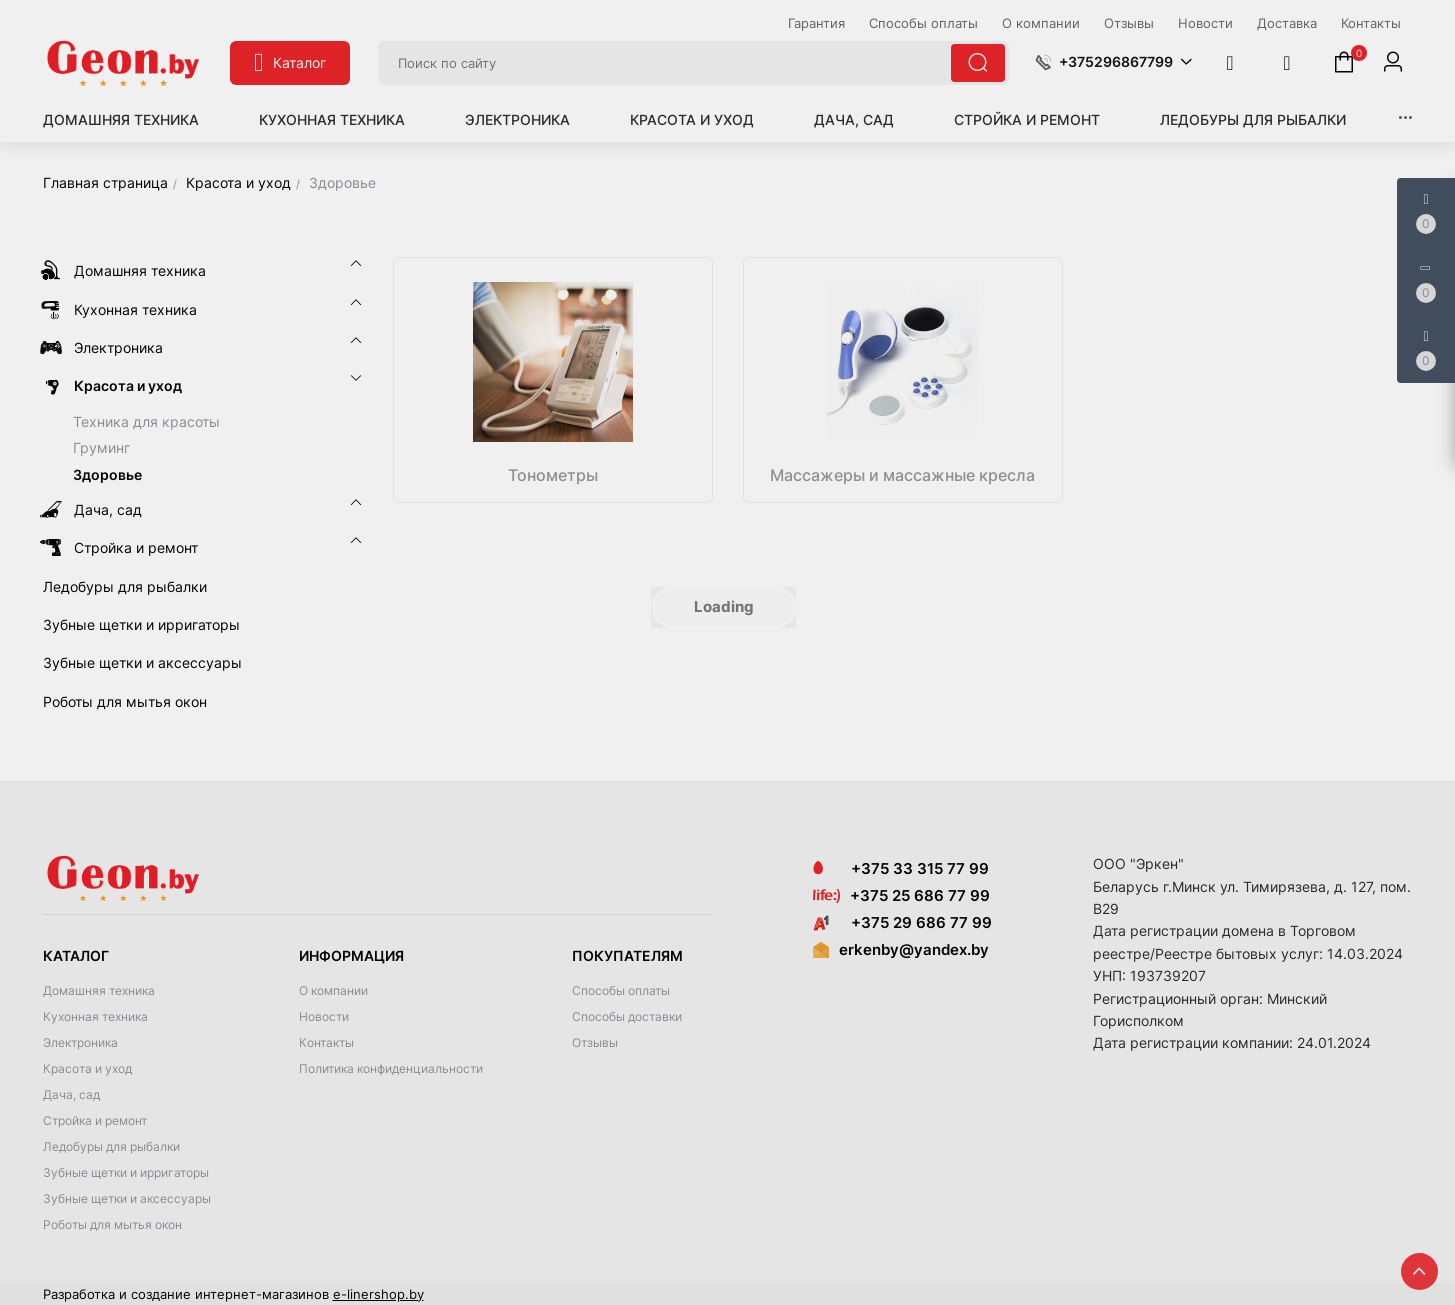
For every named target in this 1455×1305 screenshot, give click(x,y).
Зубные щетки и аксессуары (127, 1198)
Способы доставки (627, 1016)
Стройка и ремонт (1027, 119)
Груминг (101, 447)
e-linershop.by (378, 1294)
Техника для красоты (146, 421)
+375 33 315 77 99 (901, 868)
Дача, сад (854, 119)
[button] (1113, 62)
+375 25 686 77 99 (920, 895)
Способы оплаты (621, 990)
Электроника (517, 119)
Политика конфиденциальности (391, 1068)
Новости (324, 1016)
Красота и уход (692, 119)
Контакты (326, 1042)
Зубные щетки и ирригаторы (126, 1172)
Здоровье (107, 474)
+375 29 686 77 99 (902, 922)
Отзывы (595, 1042)
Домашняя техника (121, 119)
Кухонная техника (332, 119)
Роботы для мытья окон (112, 1224)
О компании (333, 990)
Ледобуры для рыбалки (1253, 119)
